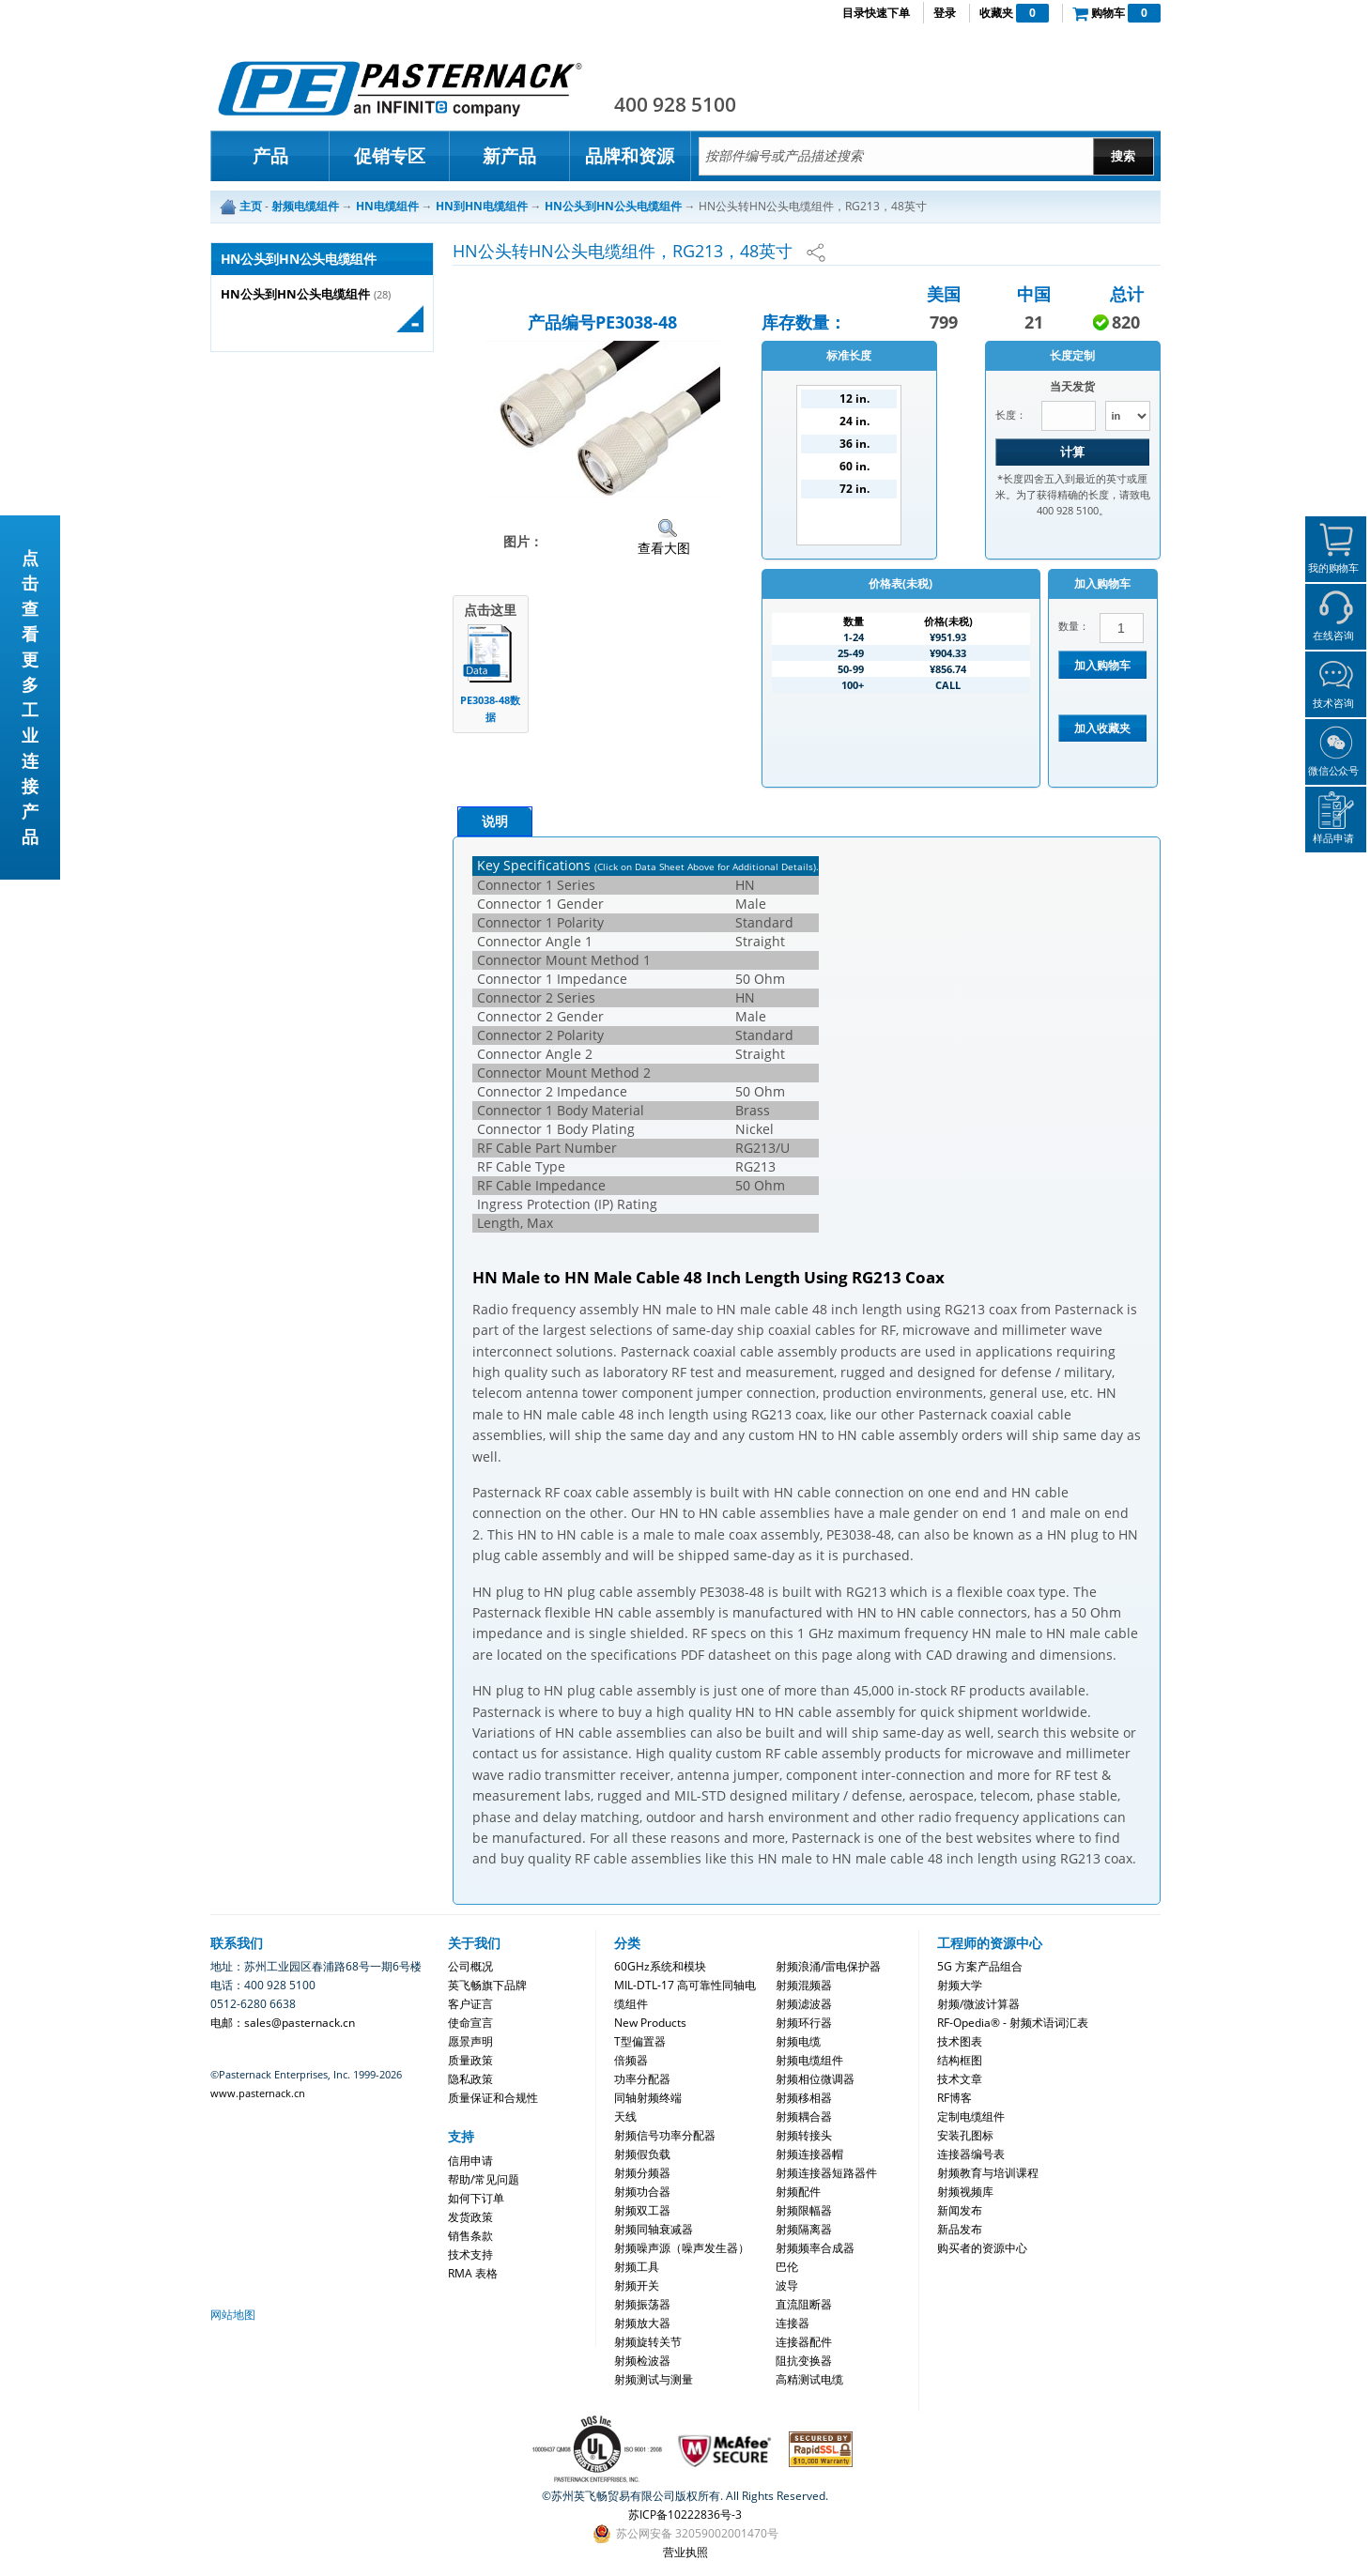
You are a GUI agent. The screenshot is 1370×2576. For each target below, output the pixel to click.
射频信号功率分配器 (665, 2135)
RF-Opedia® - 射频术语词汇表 (1012, 2023)
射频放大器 (642, 2323)
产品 (270, 156)
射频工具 (636, 2267)
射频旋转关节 (648, 2342)
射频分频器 (642, 2173)
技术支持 (470, 2254)
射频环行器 (804, 2023)
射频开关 (636, 2285)
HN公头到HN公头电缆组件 (295, 294)
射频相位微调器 (815, 2079)
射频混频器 (804, 1985)
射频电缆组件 (809, 2060)
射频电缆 (798, 2041)
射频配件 (798, 2192)
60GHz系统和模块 (660, 1966)
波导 (787, 2285)
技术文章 (959, 2079)
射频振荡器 (642, 2304)
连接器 (792, 2323)
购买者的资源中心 (982, 2248)
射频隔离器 (804, 2229)
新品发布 (959, 2229)
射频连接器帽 (809, 2154)
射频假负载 (642, 2154)
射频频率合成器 (815, 2248)
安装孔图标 (965, 2135)
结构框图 (959, 2060)
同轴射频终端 (648, 2098)
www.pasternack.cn (257, 2093)
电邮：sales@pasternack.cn (282, 2023)
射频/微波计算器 (978, 2004)
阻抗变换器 (804, 2361)
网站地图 (232, 2315)
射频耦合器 (804, 2116)
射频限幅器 (804, 2210)
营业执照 (685, 2552)
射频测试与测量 (653, 2379)
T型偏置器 (640, 2041)
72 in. (854, 489)
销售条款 (470, 2236)
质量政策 (470, 2060)
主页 (250, 206)
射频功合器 (642, 2192)
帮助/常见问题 (483, 2179)
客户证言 (470, 2004)
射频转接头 (804, 2135)
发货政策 (470, 2217)
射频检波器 (642, 2361)
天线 (625, 2116)
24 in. (854, 421)
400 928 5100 (675, 104)
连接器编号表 (971, 2154)
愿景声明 (470, 2041)
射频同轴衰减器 (653, 2229)
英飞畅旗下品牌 (487, 1985)
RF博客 (954, 2098)
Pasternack (400, 88)
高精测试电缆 (809, 2379)
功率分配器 (642, 2079)
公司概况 (470, 1966)
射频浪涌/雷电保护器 (828, 1966)
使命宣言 (470, 2023)
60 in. (854, 466)
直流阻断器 (804, 2304)
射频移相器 (804, 2098)
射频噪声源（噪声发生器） (681, 2248)
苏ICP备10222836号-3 (685, 2514)
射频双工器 (642, 2210)
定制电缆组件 (971, 2116)
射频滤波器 (804, 2004)
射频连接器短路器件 (826, 2173)
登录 (944, 13)
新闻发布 (959, 2210)
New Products (650, 2023)
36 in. (854, 444)
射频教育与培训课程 (988, 2173)
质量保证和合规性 (493, 2098)
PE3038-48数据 (490, 708)
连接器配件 (804, 2342)
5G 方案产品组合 (980, 1966)
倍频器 (631, 2060)
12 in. (854, 398)
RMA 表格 (473, 2273)
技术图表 (959, 2041)
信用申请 (470, 2161)
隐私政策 (470, 2079)
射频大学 (959, 1985)
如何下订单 (476, 2198)
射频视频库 (965, 2192)
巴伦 (787, 2267)
